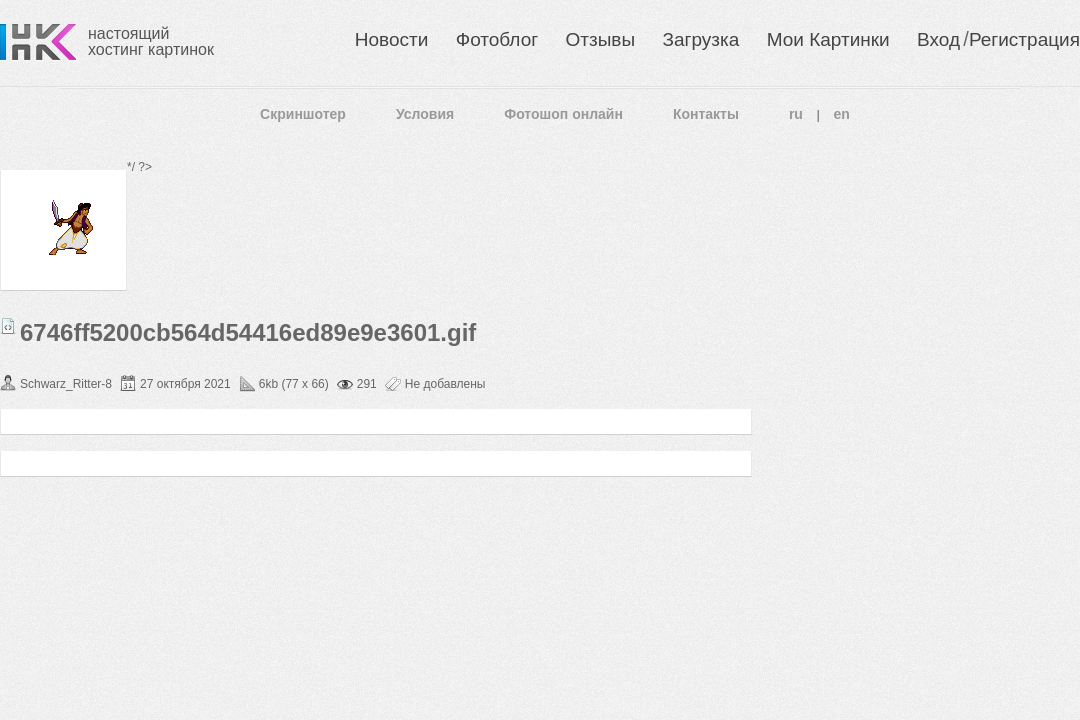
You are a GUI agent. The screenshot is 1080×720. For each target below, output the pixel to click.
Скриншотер (303, 114)
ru (796, 114)
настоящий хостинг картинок (151, 41)
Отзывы (601, 39)
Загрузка (700, 39)
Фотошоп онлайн (563, 114)
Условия (425, 114)
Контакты (706, 114)
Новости (392, 39)
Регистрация (1024, 39)
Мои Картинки (828, 39)
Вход (938, 39)
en (842, 114)
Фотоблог (497, 39)
